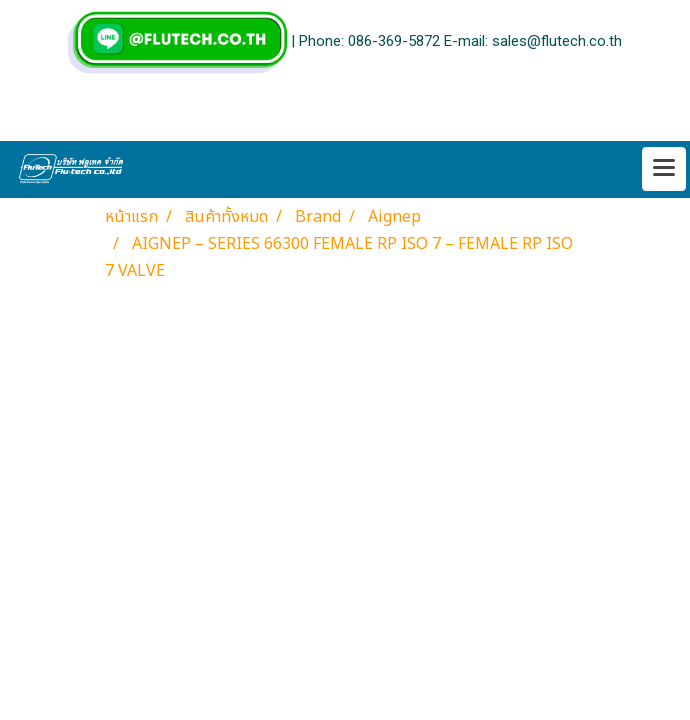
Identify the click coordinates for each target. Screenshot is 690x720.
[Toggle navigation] (664, 169)
